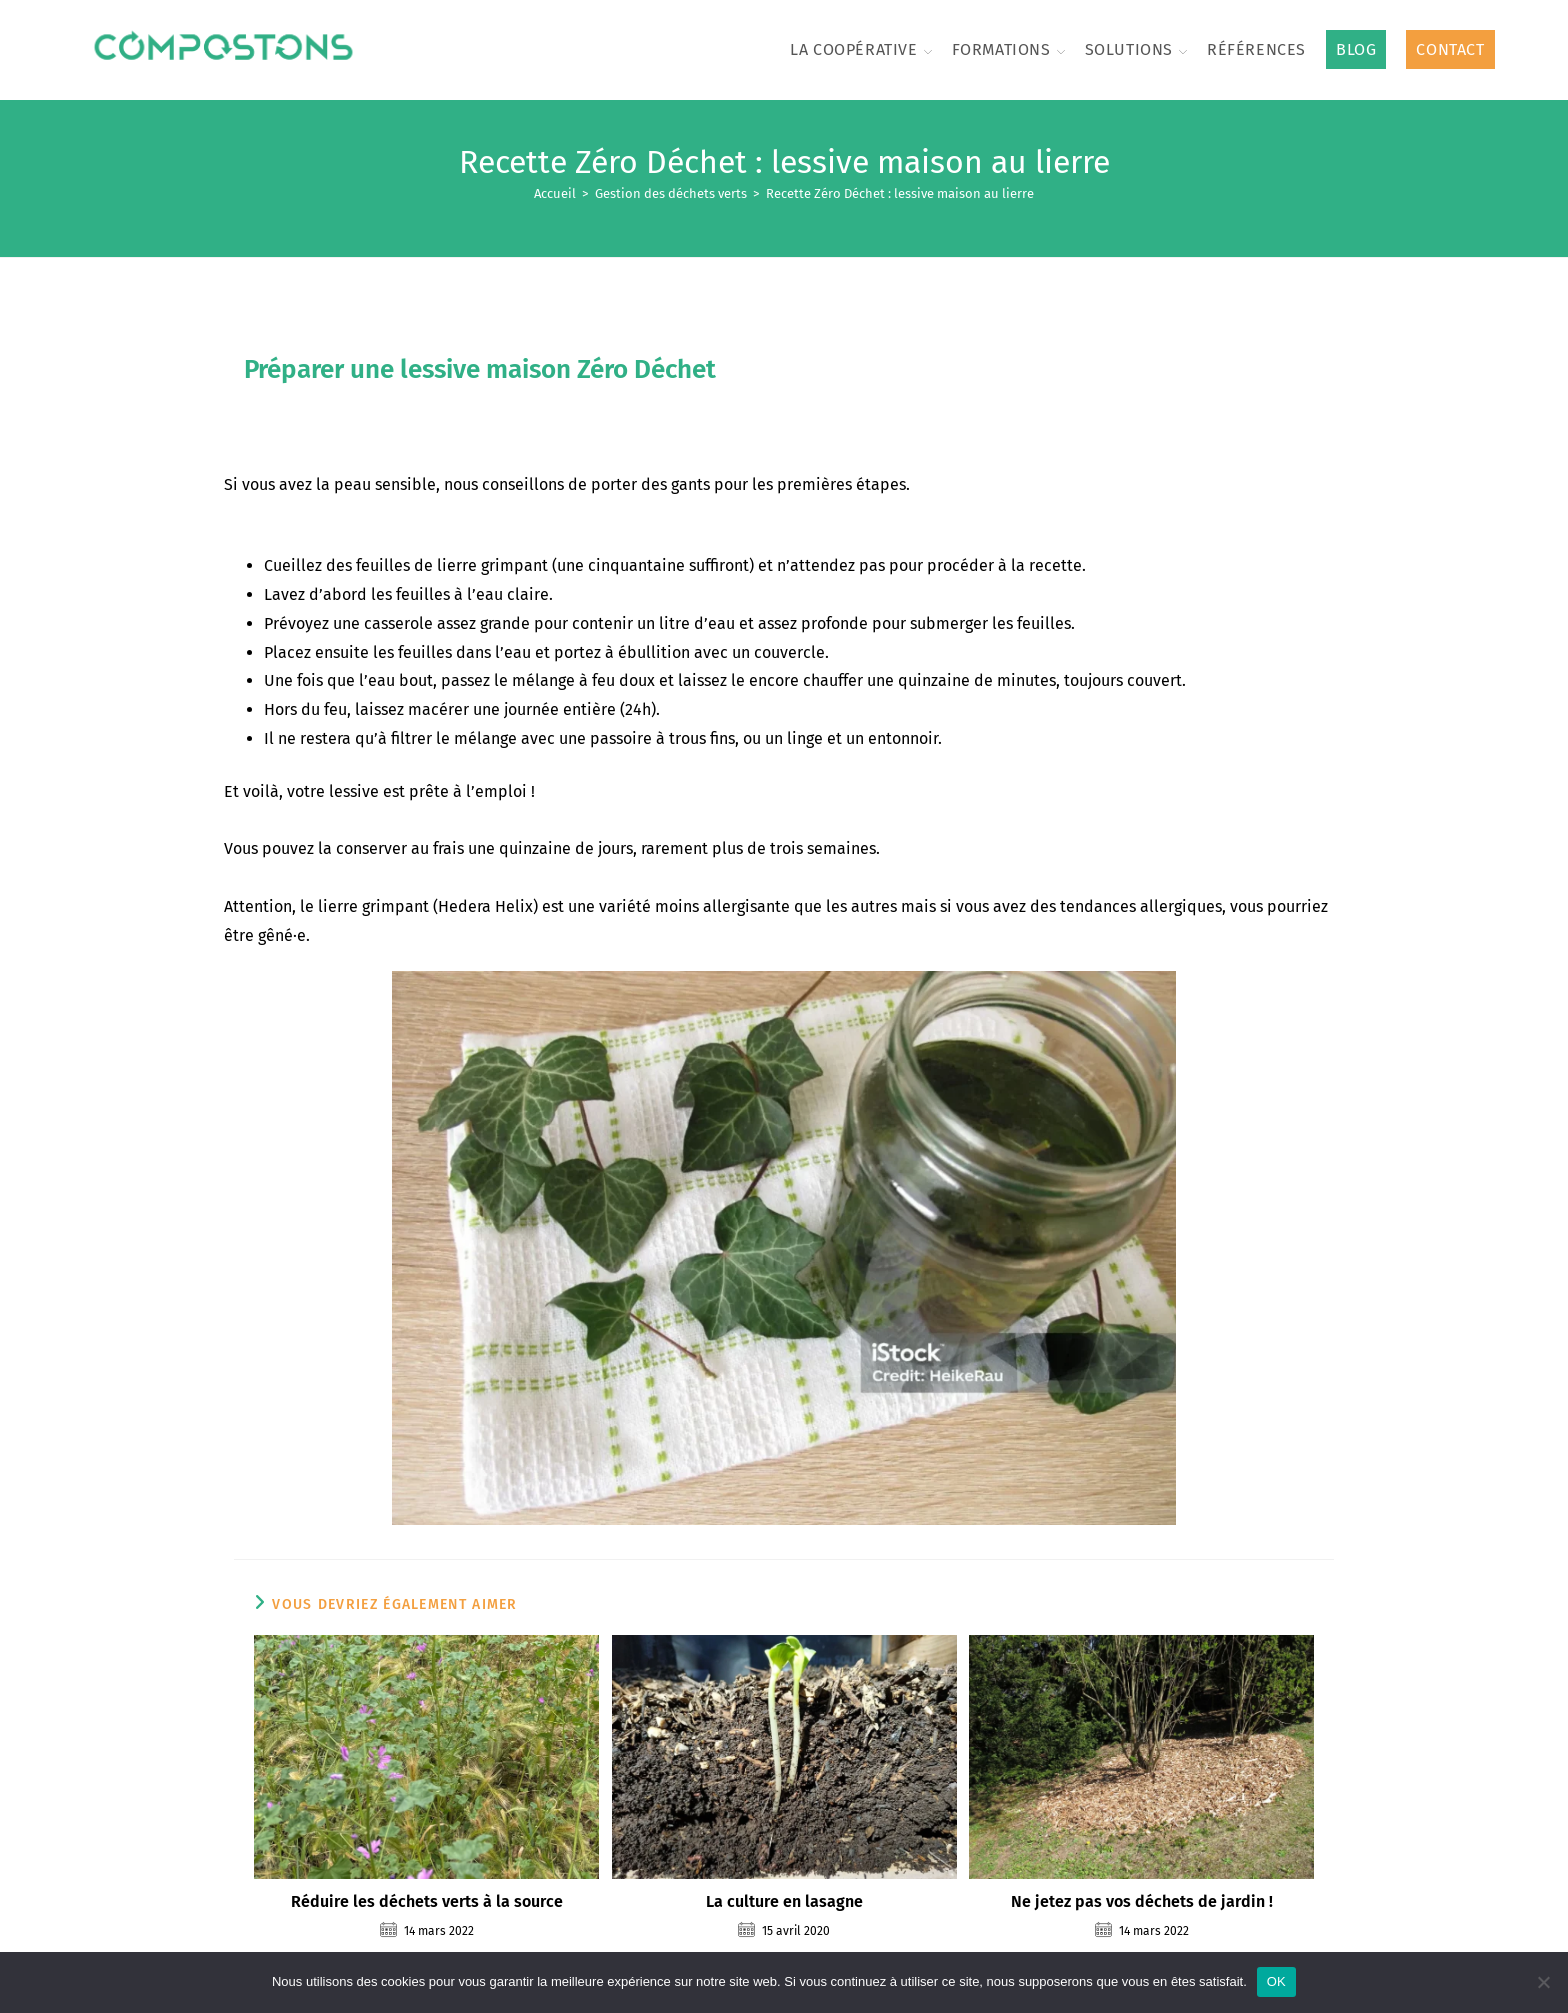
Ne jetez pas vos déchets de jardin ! (1142, 1901)
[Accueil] (555, 193)
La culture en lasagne (784, 1901)
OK (1276, 1981)
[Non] (1543, 1982)
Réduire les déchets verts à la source (427, 1901)
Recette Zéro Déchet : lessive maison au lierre (900, 193)
